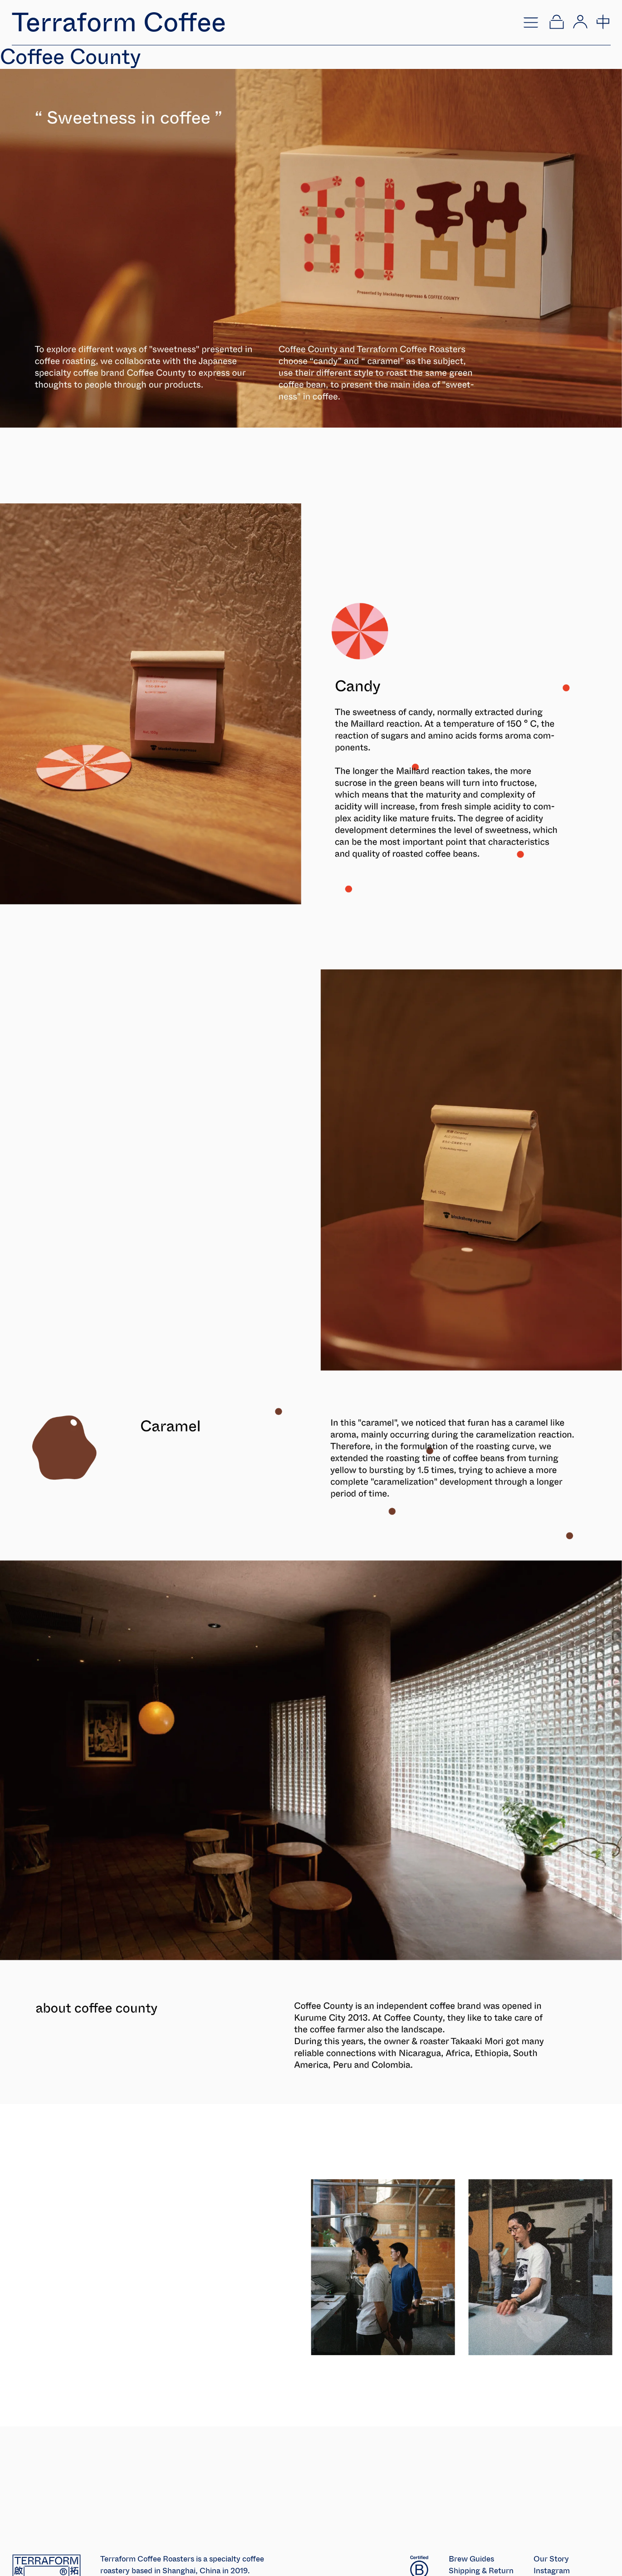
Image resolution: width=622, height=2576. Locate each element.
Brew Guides (471, 2559)
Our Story (551, 2559)
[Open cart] (556, 21)
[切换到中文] (602, 21)
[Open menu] (531, 21)
